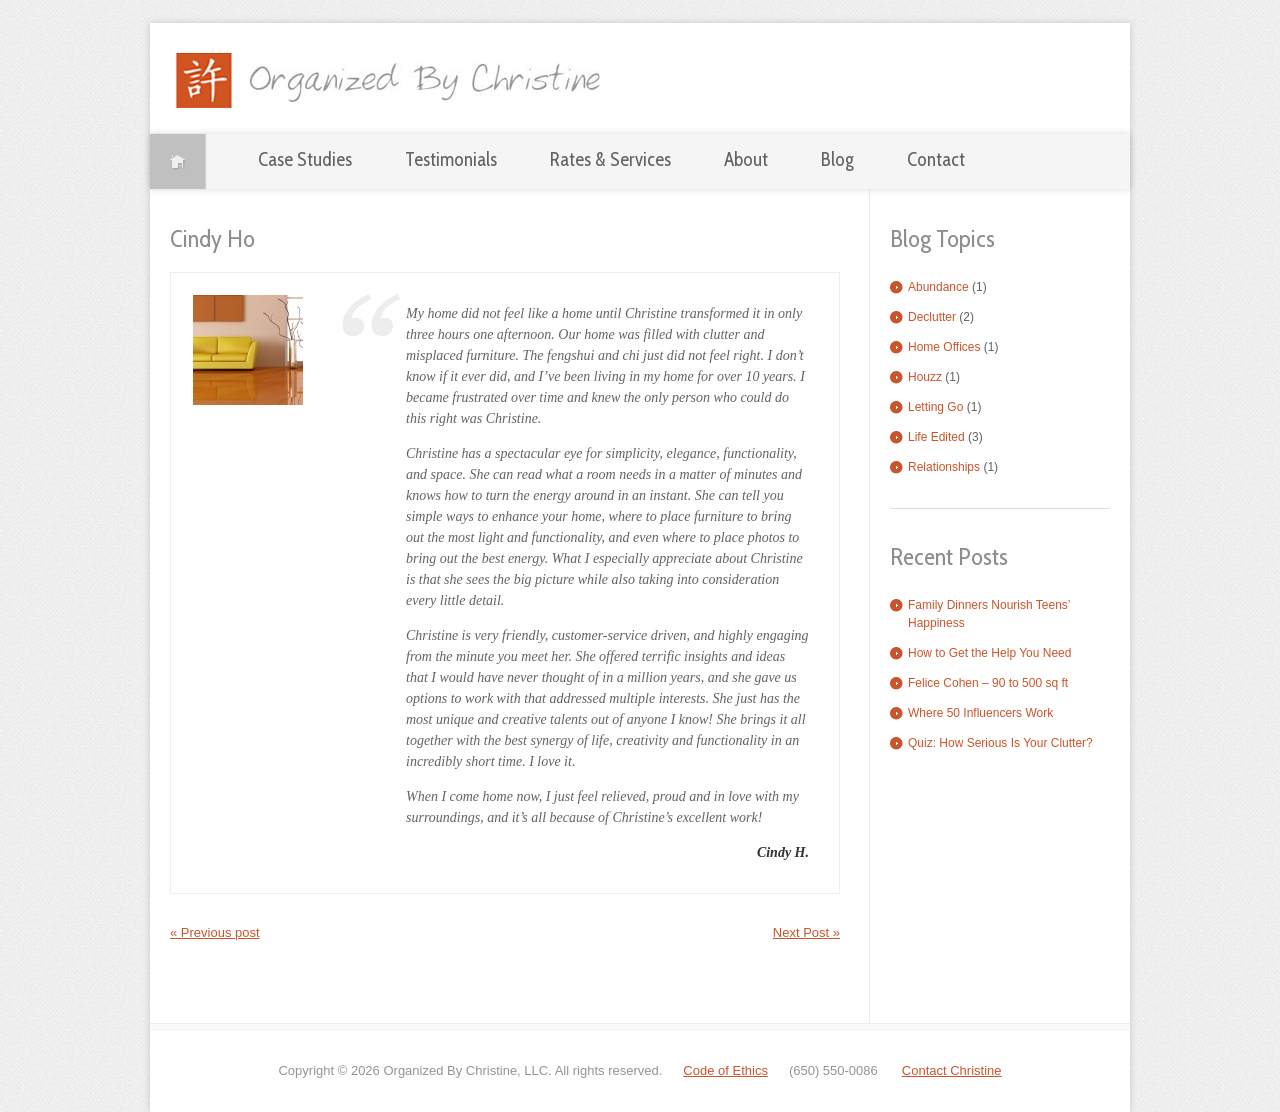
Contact (936, 159)
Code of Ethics (725, 1070)
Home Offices (944, 347)
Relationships (944, 467)
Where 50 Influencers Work (980, 713)
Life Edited (936, 437)
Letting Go (935, 407)
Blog (837, 159)
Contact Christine (952, 1070)
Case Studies (305, 159)
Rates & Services (610, 159)
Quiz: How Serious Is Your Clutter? (1000, 743)
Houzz (925, 377)
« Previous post (215, 932)
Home (177, 161)
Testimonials (451, 159)
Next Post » (806, 932)
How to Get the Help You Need (989, 653)
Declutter (932, 317)
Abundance (938, 287)
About (746, 159)
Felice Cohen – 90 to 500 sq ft (988, 683)
